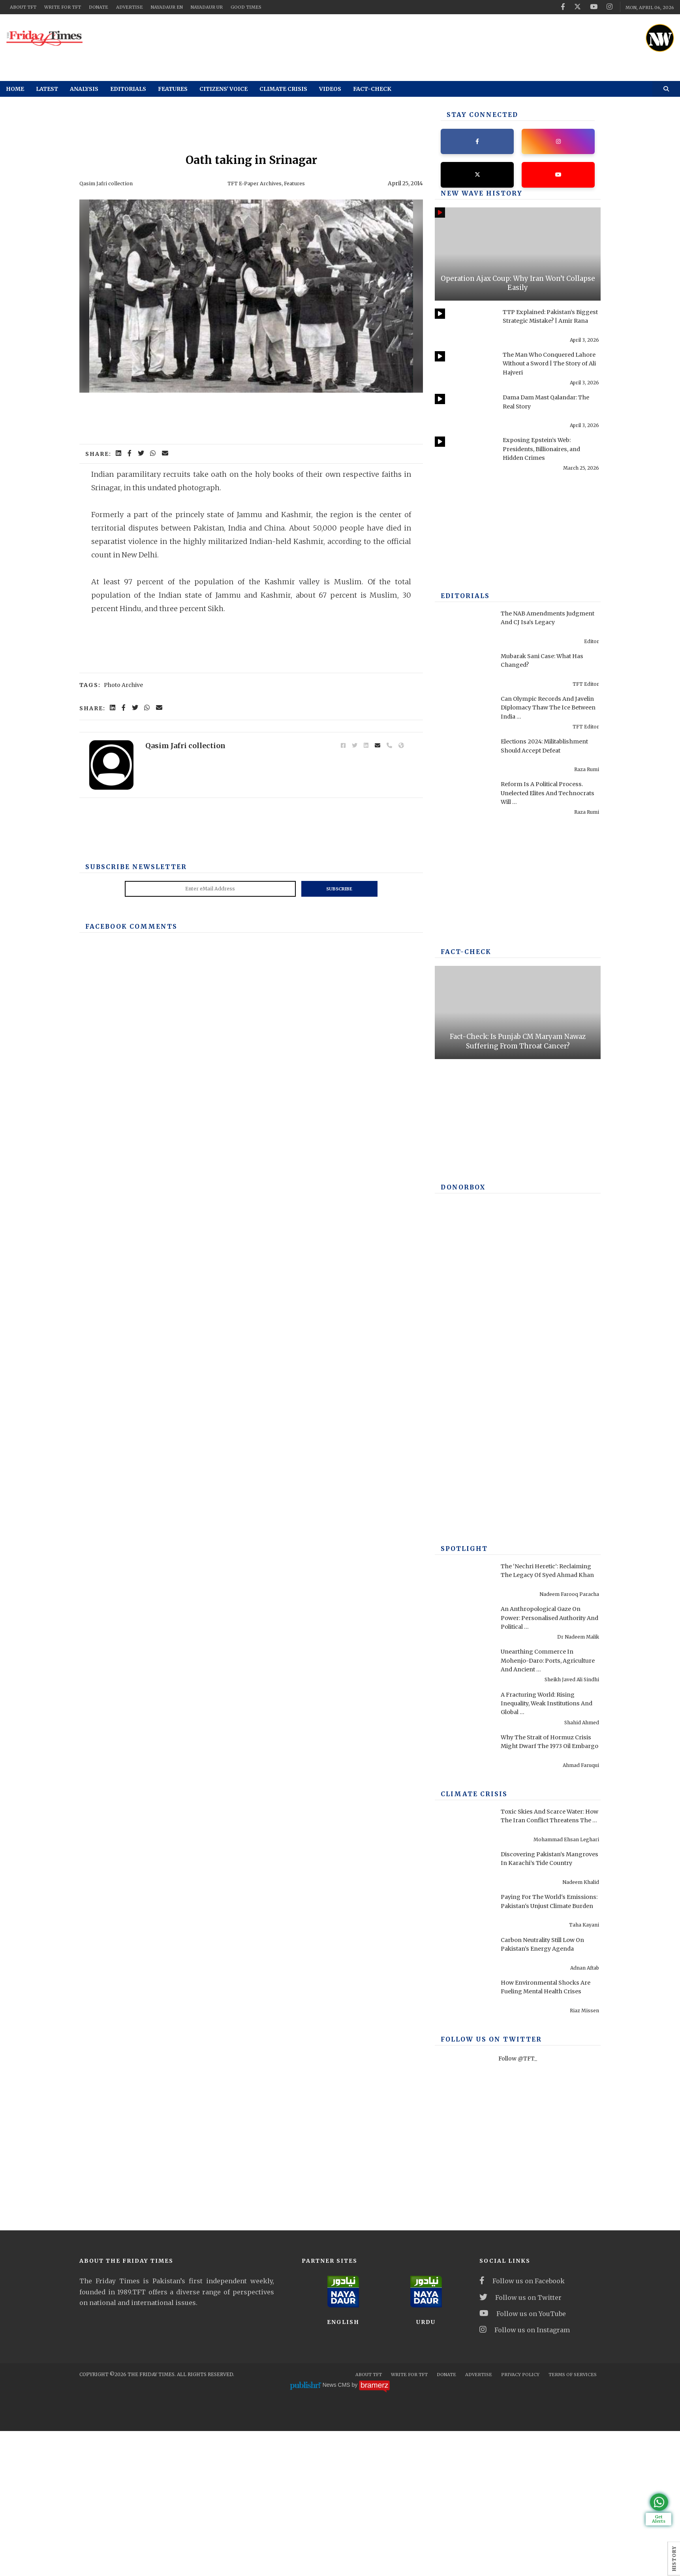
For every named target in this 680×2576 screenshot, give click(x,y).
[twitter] (577, 6)
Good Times (246, 7)
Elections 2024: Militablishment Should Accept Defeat (534, 752)
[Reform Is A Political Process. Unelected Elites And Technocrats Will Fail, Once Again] (464, 800)
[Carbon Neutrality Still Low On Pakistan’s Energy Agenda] (464, 1955)
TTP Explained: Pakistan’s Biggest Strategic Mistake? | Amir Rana (547, 322)
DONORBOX (461, 1189)
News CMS (337, 2387)
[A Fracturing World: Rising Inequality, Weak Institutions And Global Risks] (464, 1710)
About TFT (23, 7)
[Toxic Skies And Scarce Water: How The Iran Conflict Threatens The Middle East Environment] (464, 1827)
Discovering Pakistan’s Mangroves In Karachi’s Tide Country (547, 1865)
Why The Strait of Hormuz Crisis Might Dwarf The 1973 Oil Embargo (546, 1748)
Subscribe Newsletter (130, 866)
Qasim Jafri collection (108, 183)
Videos (330, 88)
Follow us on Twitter (520, 2299)
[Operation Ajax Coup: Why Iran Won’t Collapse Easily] (518, 256)
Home (15, 88)
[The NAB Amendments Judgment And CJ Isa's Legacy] (464, 629)
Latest (47, 88)
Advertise (129, 7)
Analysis (84, 88)
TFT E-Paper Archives (257, 183)
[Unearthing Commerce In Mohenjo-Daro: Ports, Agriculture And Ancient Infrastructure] (464, 1667)
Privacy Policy (520, 2377)
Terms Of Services (573, 2377)
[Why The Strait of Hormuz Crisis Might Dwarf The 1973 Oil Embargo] (464, 1753)
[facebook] (563, 6)
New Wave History (476, 195)
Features (173, 88)
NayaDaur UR (207, 7)
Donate (98, 7)
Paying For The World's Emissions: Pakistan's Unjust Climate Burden (547, 1907)
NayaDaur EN (167, 7)
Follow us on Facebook (522, 2283)
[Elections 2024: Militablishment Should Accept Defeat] (464, 757)
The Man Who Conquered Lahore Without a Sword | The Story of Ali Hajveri (550, 365)
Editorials (128, 88)
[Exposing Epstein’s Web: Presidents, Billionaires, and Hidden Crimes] (464, 456)
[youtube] (593, 6)
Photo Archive (123, 684)
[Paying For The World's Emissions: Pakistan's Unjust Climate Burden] (464, 1913)
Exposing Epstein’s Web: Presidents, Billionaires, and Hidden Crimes (548, 450)
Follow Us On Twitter (485, 2041)
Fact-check (372, 88)
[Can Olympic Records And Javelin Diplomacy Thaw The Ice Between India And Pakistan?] (464, 715)
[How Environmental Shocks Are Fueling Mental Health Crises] (464, 1998)
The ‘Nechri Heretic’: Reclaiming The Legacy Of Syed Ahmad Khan (550, 1577)
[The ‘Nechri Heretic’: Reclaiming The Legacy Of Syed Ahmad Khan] (464, 1582)
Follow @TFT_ (517, 2060)
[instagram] (609, 6)
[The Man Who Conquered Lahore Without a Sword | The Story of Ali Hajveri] (464, 371)
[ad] (368, 36)
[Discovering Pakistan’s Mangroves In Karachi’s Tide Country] (464, 1870)
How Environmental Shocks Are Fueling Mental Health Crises (545, 1993)
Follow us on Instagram (524, 2332)
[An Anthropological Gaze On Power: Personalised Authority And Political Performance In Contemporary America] (464, 1625)
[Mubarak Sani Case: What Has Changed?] (464, 672)
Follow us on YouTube (522, 2316)
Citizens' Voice (223, 88)
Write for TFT (62, 7)
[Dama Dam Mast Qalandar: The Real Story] (464, 413)
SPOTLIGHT (462, 1551)
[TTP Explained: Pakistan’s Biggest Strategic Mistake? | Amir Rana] (464, 328)
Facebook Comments (126, 926)
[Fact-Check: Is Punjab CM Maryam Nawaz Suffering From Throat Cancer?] (518, 1014)
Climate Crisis (283, 88)
